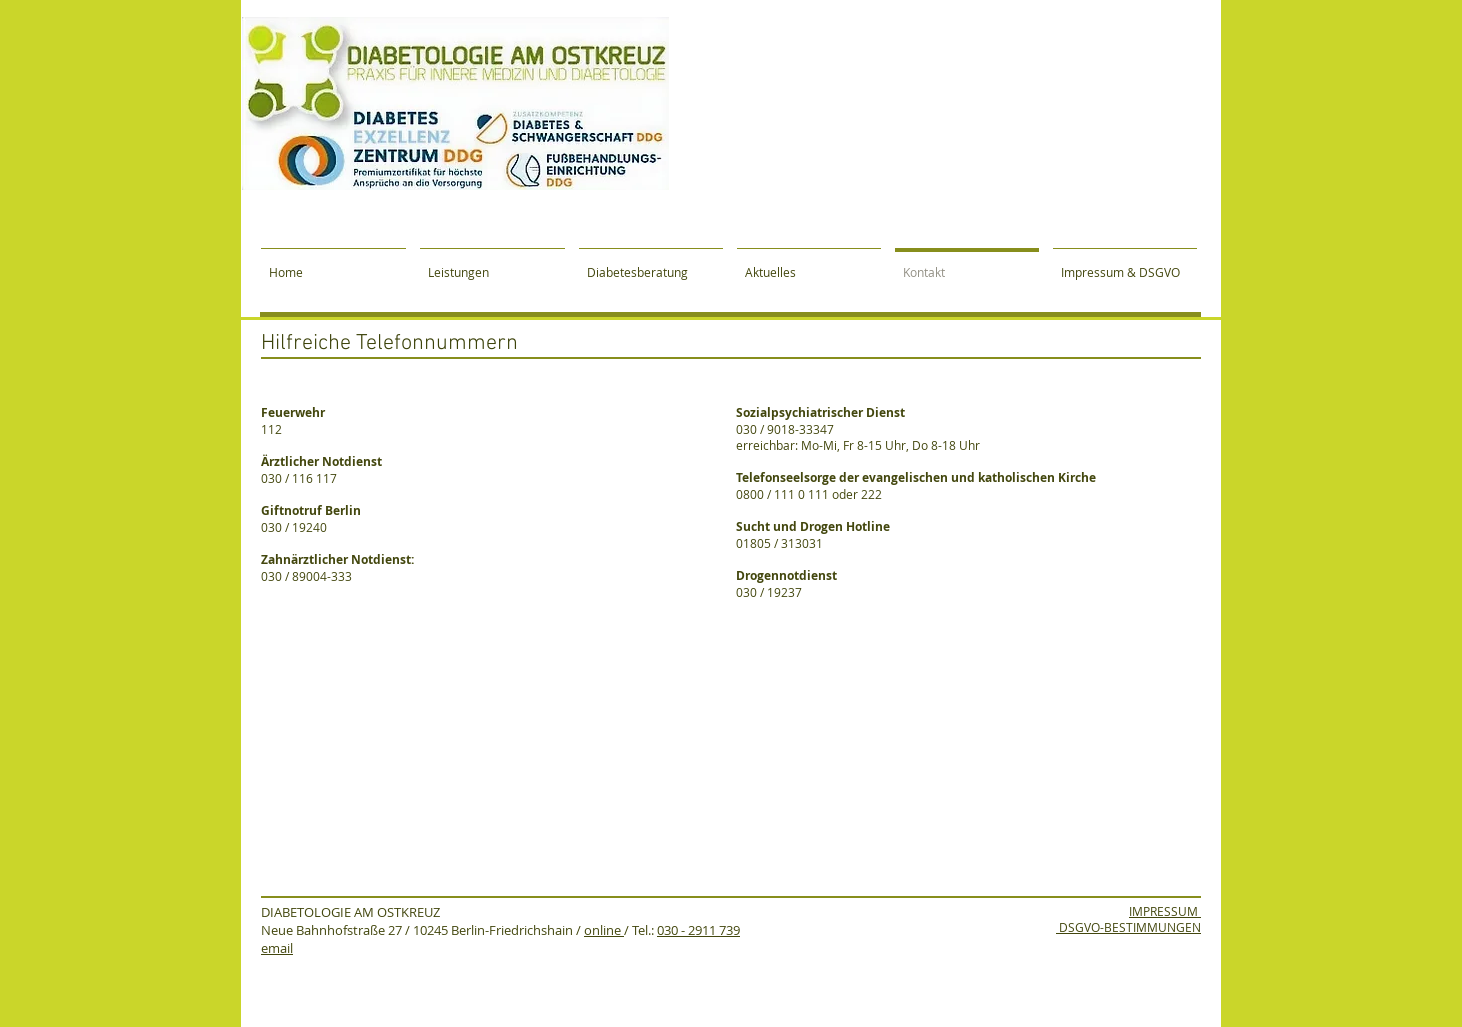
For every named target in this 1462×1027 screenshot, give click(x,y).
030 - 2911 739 (698, 930)
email (277, 948)
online (604, 930)
